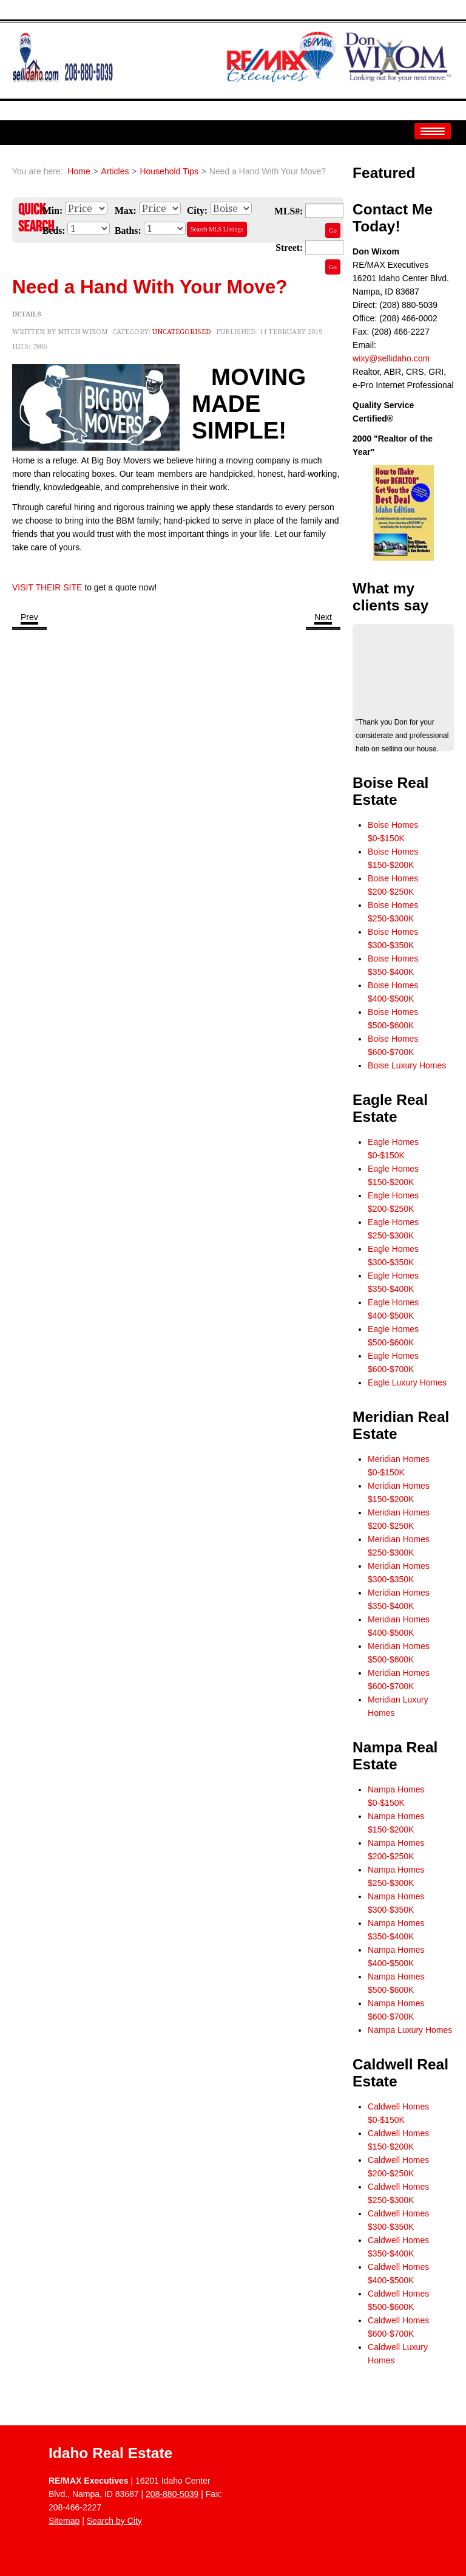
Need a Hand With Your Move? (150, 287)
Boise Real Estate (390, 791)
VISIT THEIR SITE (47, 587)
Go (333, 230)
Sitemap (64, 2521)
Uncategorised (181, 332)
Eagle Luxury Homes (407, 1382)
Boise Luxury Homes (407, 1065)
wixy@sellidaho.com (391, 358)
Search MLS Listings (217, 229)
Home (78, 171)
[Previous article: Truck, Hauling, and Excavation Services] (29, 618)
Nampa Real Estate (395, 1755)
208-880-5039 (172, 2494)
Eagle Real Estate (390, 1108)
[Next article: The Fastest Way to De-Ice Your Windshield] (323, 618)
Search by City (114, 2521)
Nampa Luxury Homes (410, 2030)
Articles (115, 171)
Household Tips (169, 171)
